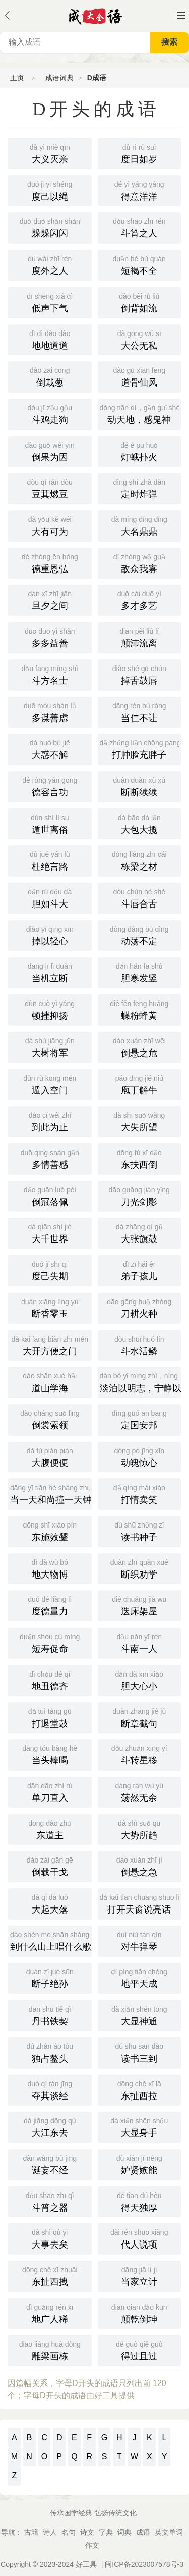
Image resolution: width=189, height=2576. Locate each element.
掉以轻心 (50, 934)
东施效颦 (50, 1530)
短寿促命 (50, 1642)
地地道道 (50, 339)
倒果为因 (50, 450)
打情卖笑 (139, 1493)
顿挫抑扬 (50, 1009)
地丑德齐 (50, 1679)
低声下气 (50, 301)
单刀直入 (50, 1791)
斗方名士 (50, 674)
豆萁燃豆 (50, 487)
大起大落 (50, 1903)
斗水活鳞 (139, 1344)
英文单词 (169, 2532)
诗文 (87, 2532)
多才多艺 (139, 599)
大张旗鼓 (139, 1232)
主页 (17, 77)
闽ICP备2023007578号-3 (144, 2564)
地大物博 (50, 1568)
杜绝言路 (50, 860)
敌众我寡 (139, 562)
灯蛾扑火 (139, 450)
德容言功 (50, 785)
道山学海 (50, 1381)
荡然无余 (139, 1791)
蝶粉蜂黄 (139, 1009)
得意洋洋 (139, 190)
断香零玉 (50, 1307)
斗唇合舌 (139, 897)
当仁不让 (139, 711)
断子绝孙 (50, 1977)
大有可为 (50, 525)
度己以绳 (50, 190)
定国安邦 (139, 1418)
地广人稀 (50, 2312)
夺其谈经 (50, 2089)
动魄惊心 (139, 1456)
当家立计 (139, 2275)
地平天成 (139, 1977)
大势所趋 (139, 1828)
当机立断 (50, 971)
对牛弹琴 (139, 1940)
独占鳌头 (50, 2052)
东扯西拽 (50, 2275)
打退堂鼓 (50, 1717)
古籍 (31, 2532)
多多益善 (50, 636)
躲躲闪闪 (50, 226)
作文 (92, 2545)
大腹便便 (50, 1456)
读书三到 (139, 2052)
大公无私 (139, 339)
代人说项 (139, 2238)
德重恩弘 (50, 562)
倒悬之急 (139, 1865)
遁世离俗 (50, 823)
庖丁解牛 (139, 1083)
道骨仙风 (139, 376)
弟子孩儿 (139, 1269)
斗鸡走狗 (50, 413)
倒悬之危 (139, 1046)
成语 (143, 2532)
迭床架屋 (139, 1604)
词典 (124, 2532)
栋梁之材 (139, 860)
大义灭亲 (50, 152)
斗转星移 (139, 1754)
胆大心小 (139, 1679)
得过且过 (139, 2349)
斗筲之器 (50, 2201)
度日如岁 (139, 152)
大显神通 (139, 2014)
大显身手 (139, 2126)
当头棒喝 (50, 1754)
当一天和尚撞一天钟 (51, 1493)
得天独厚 (139, 2201)
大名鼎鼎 (139, 525)
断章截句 (139, 1717)
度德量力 (50, 1604)
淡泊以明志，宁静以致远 (140, 1381)
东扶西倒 (139, 1158)
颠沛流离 (139, 636)
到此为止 (50, 1120)
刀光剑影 (139, 1195)
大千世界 (50, 1232)
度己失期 (50, 1269)
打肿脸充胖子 (140, 748)
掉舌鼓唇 (139, 674)
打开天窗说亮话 (140, 1903)
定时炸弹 (139, 487)
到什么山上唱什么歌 (51, 1940)
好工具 (86, 2564)
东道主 (50, 1828)
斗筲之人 (139, 226)
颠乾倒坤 (139, 2312)
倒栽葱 (50, 376)
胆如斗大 (50, 897)
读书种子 (139, 1530)
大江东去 (50, 2126)
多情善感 (50, 1158)
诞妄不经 (50, 2163)
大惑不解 (50, 748)
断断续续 (139, 785)
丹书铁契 (50, 2014)
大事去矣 (50, 2238)
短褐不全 (139, 264)
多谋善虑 (50, 711)
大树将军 (50, 1046)
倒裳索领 (50, 1418)
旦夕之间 (50, 599)
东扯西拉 (139, 2089)
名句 (68, 2532)
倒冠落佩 (50, 1195)
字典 (106, 2532)
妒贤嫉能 (139, 2163)
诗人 (50, 2532)
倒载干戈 (50, 1865)
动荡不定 (139, 934)
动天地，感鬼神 (140, 413)
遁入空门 (50, 1083)
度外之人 (50, 264)
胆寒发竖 (139, 971)
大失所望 (139, 1120)
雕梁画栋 (50, 2349)
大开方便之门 (50, 1344)
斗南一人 (139, 1642)
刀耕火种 (139, 1307)
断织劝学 (139, 1568)
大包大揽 (139, 823)
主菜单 (181, 15)
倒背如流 (139, 301)
